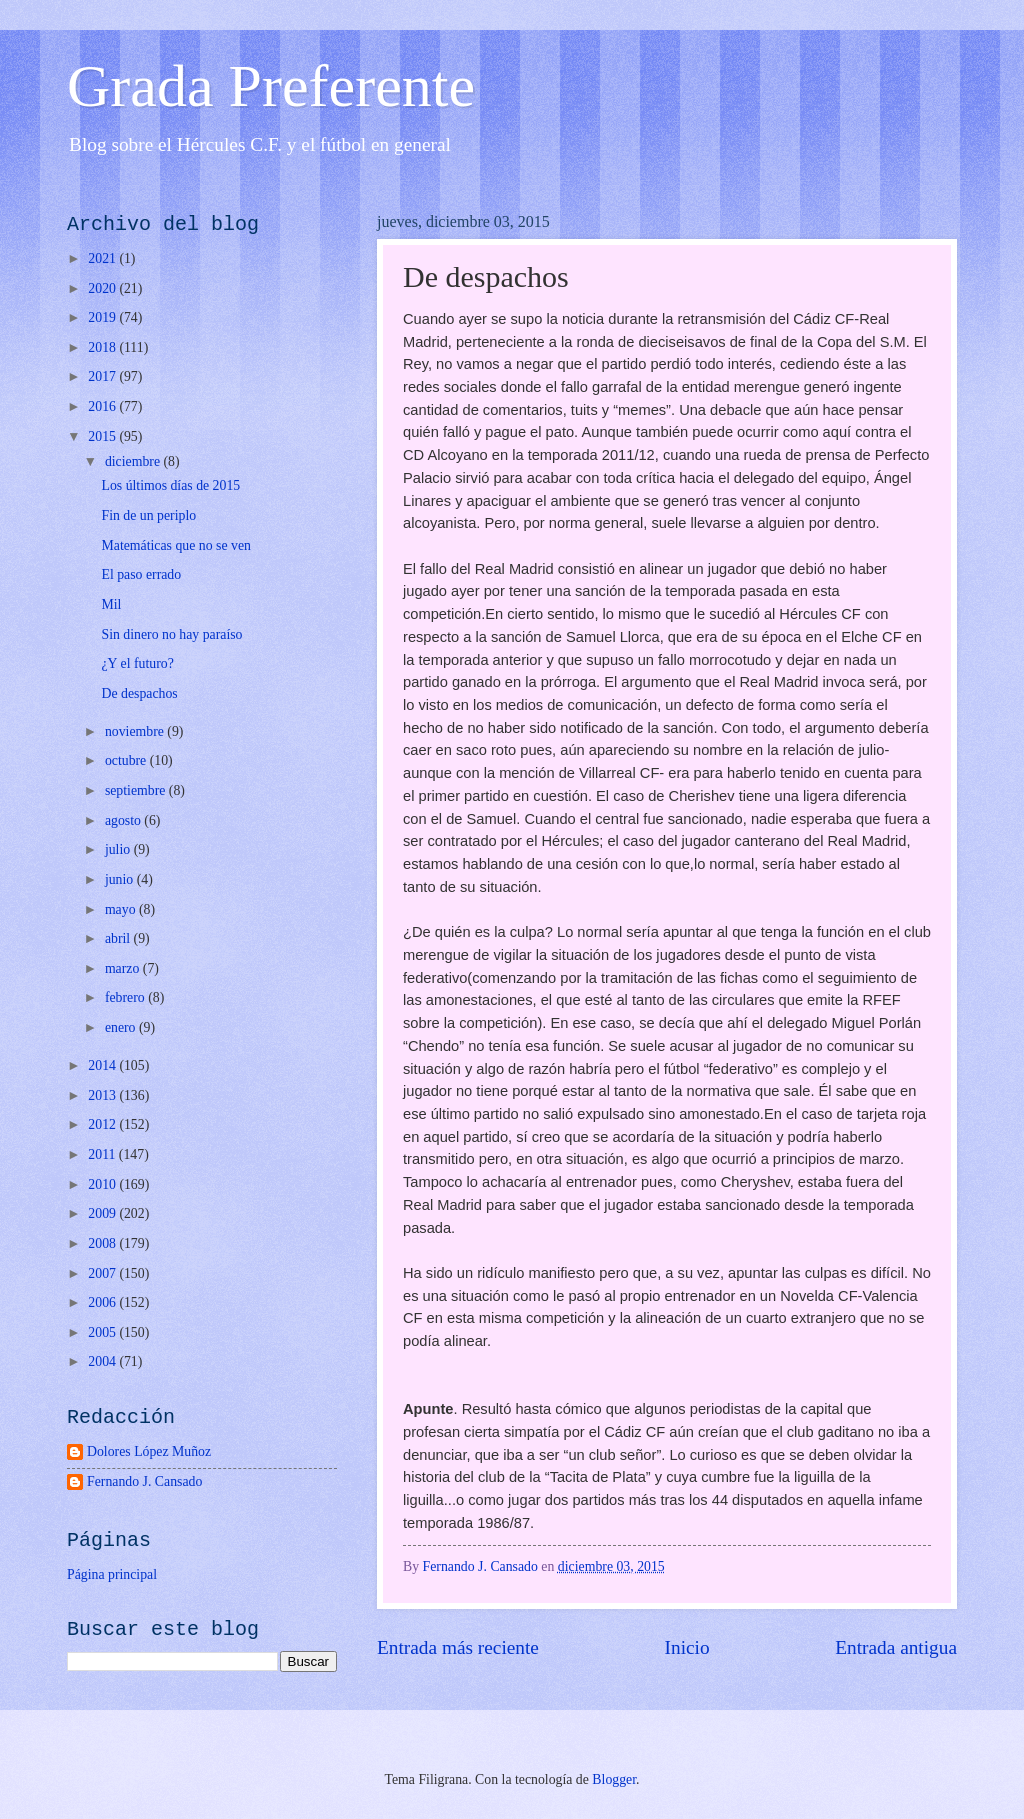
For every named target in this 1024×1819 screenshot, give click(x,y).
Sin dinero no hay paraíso (171, 634)
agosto (124, 820)
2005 (103, 1332)
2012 (103, 1124)
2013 (103, 1095)
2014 (103, 1065)
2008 (103, 1243)
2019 (103, 317)
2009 (103, 1213)
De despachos (139, 693)
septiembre (137, 790)
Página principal (112, 1574)
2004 (103, 1361)
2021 (103, 258)
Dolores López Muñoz (149, 1451)
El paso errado (141, 574)
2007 (103, 1273)
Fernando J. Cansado (144, 1481)
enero (122, 1027)
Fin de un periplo (148, 515)
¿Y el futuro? (137, 663)
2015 (103, 436)
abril (119, 938)
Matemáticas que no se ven (175, 545)
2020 (103, 288)
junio (121, 879)
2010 (103, 1184)
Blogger (614, 1779)
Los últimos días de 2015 (170, 485)
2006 (103, 1302)
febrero (126, 997)
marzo (124, 968)
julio (119, 849)
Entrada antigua (896, 1647)
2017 (103, 376)
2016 (103, 406)
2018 (103, 347)
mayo (122, 909)
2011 (103, 1154)
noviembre (136, 731)
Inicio (687, 1647)
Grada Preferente (271, 86)
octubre (127, 760)
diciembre (134, 461)
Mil (111, 604)
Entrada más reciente (458, 1647)
